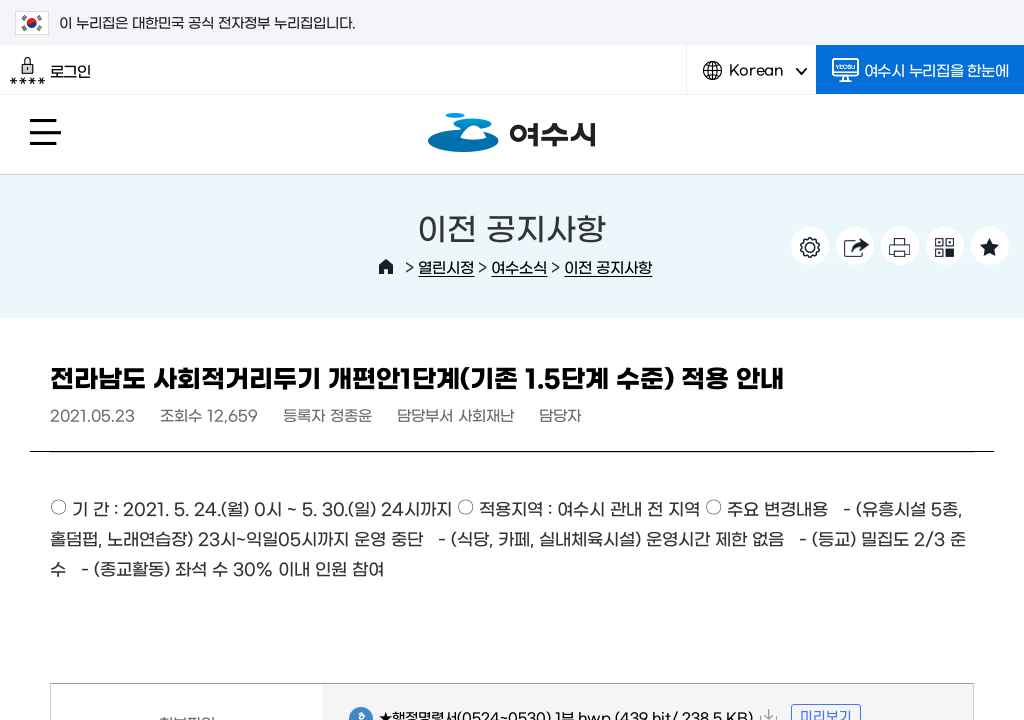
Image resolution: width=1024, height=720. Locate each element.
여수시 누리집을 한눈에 (920, 70)
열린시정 (446, 266)
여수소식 (519, 266)
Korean (755, 77)
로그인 (50, 71)
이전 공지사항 (608, 266)
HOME (386, 267)
